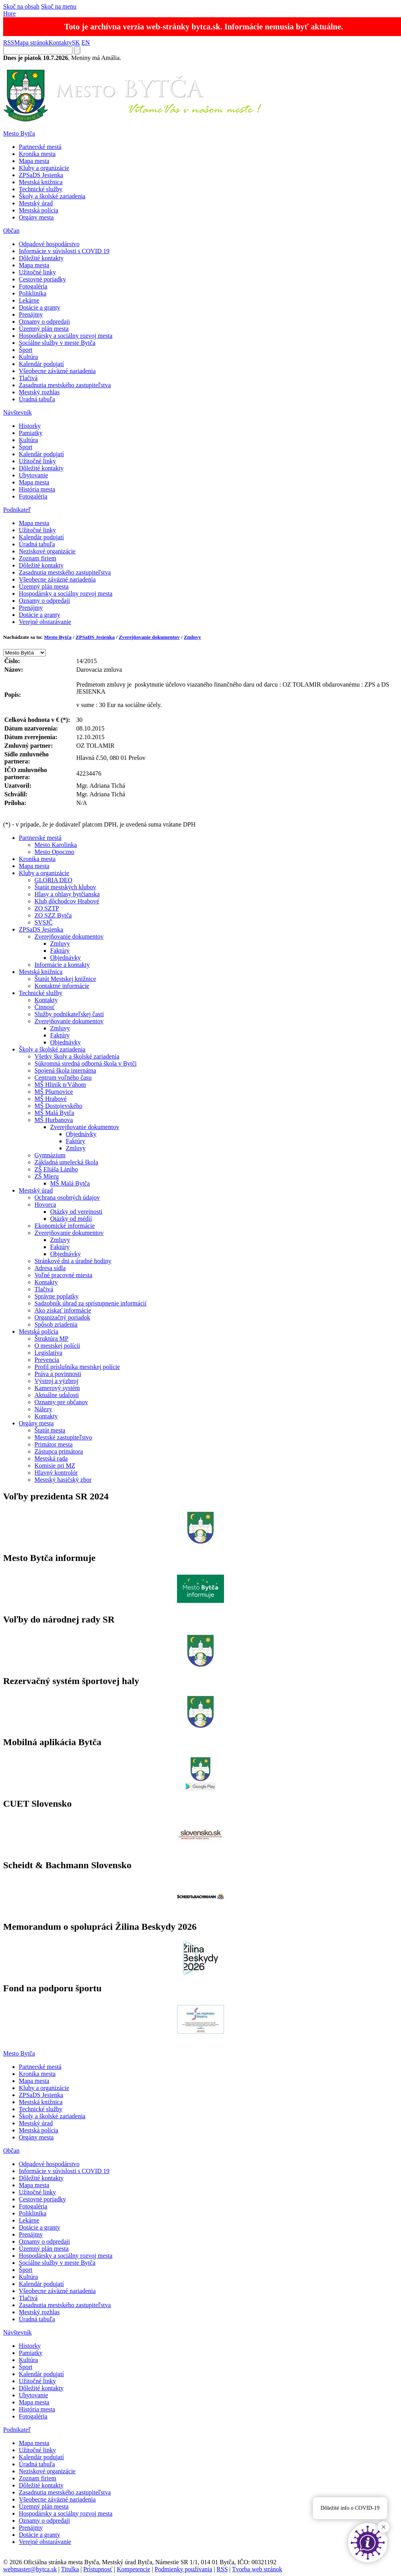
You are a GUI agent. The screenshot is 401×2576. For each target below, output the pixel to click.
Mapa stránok (31, 42)
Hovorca (45, 1204)
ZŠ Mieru (46, 1176)
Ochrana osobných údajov (67, 1197)
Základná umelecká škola (66, 1162)
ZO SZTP (46, 908)
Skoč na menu (58, 6)
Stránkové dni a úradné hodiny (72, 1261)
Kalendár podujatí (41, 364)
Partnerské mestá (40, 146)
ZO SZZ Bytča (53, 915)
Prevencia (46, 1359)
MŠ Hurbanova (53, 1120)
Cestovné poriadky (42, 279)
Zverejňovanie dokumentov (149, 637)
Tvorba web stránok (257, 2569)
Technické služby (40, 189)
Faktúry (60, 950)
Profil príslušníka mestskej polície (77, 1366)
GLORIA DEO (53, 880)
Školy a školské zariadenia (52, 196)
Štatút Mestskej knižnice (65, 978)
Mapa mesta (34, 161)
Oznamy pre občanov (61, 1402)
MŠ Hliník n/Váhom (60, 1084)
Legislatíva (48, 1352)
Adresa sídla (50, 1268)
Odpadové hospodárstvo (49, 244)
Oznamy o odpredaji (44, 321)
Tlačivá (28, 378)
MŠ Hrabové (50, 1098)
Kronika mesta (37, 153)
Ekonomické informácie (64, 1225)
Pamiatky (30, 433)
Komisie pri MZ (54, 1465)
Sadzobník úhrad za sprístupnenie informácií (90, 1303)
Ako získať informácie (62, 1310)
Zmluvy (192, 637)
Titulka (70, 2569)
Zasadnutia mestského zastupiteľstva (65, 385)
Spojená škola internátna (65, 1070)
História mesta (37, 489)
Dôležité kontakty (41, 258)
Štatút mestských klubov (65, 887)
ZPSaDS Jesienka (41, 175)
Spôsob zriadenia (56, 1324)
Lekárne (29, 300)
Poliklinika (32, 293)
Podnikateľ (17, 509)
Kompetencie (133, 2569)
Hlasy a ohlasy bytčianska (67, 894)
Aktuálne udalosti (56, 1395)
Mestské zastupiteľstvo (63, 1437)
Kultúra (28, 356)
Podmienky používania (183, 2569)
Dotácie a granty (39, 307)
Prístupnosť (97, 2569)
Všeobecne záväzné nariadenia (57, 371)
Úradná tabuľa (37, 399)
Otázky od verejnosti (76, 1211)
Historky (30, 425)
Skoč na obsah (21, 6)
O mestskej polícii (57, 1345)
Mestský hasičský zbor (63, 1479)
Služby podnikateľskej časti (69, 1014)
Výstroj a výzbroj (56, 1381)
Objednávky (65, 957)
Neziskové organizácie (47, 551)
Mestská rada (51, 1458)
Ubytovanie (33, 475)
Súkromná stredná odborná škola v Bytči (85, 1063)
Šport (26, 349)
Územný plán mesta (44, 328)
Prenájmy (31, 314)
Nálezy (43, 1409)
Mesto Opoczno (54, 851)
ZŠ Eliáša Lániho (56, 1169)
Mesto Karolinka (55, 844)
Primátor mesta (53, 1444)
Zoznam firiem (37, 558)
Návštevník (17, 412)
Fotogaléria (33, 286)
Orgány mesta (36, 217)
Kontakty (60, 42)
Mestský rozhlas (39, 392)
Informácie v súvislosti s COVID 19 (64, 251)
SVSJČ (43, 922)
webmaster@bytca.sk (30, 2569)
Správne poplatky (56, 1296)
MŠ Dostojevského (58, 1105)
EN (85, 42)
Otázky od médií (71, 1218)
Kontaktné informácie (61, 986)
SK (76, 42)
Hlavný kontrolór (56, 1472)
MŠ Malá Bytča (54, 1112)
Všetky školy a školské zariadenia (76, 1056)
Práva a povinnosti (57, 1373)
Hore (9, 13)
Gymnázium (49, 1155)
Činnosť (44, 1007)
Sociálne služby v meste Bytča (57, 342)
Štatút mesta (49, 1430)
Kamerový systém (57, 1388)
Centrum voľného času (63, 1077)
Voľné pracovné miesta (63, 1275)
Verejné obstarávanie (45, 621)
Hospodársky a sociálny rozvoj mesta (65, 335)
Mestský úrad (36, 203)
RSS (8, 42)
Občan (11, 230)
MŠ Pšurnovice (53, 1091)
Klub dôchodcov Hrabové (66, 901)
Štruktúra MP (51, 1338)
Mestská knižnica (41, 182)
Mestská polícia (38, 210)
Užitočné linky (37, 272)
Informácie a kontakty (62, 964)
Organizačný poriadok (62, 1317)
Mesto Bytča (19, 133)
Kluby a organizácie (44, 168)
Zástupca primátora (58, 1451)
